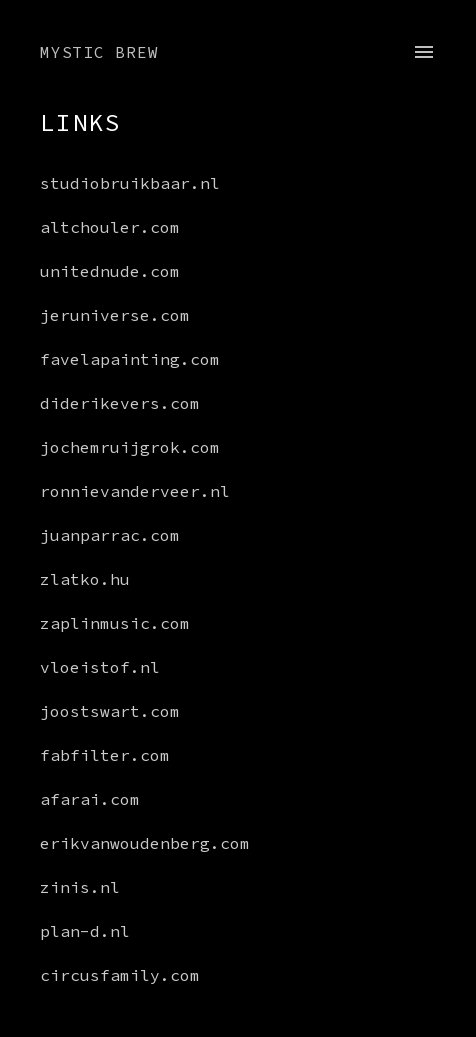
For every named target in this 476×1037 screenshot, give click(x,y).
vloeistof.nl (100, 667)
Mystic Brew (99, 52)
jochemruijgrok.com (130, 447)
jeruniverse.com (115, 315)
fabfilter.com (105, 755)
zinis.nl (80, 887)
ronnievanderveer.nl (135, 491)
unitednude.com (110, 271)
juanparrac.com (110, 535)
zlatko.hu (85, 579)
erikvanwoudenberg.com (139, 843)
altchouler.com (110, 227)
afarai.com (90, 799)
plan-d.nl (85, 931)
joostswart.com (110, 711)
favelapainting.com (130, 359)
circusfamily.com (120, 975)
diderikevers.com (120, 403)
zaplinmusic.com (115, 623)
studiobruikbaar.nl (130, 183)
